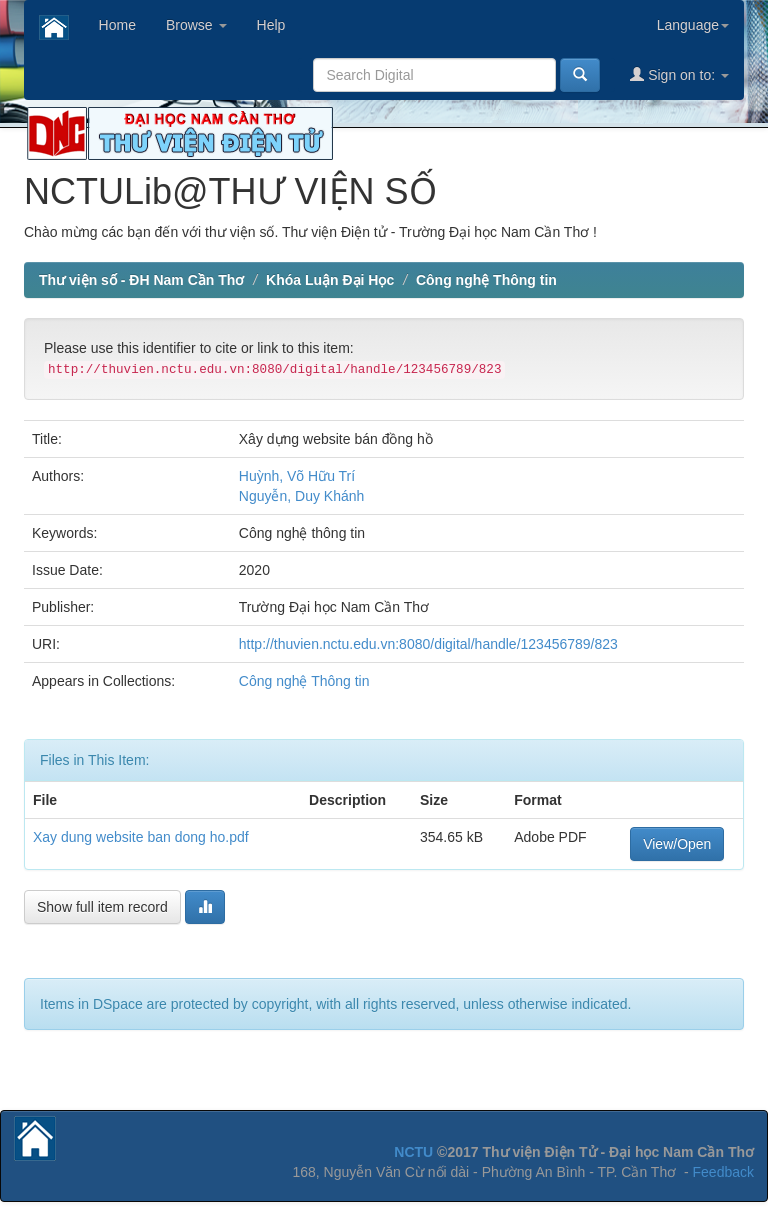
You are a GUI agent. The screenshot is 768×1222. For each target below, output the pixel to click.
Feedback (723, 1172)
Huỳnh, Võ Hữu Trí (297, 476)
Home (117, 25)
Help (271, 25)
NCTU (413, 1152)
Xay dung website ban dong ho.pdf (141, 837)
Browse (196, 25)
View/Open (677, 844)
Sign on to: (679, 74)
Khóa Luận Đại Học (330, 280)
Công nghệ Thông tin (486, 280)
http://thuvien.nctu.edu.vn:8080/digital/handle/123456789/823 (428, 644)
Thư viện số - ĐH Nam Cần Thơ (141, 280)
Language (693, 25)
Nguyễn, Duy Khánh (302, 496)
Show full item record (102, 907)
